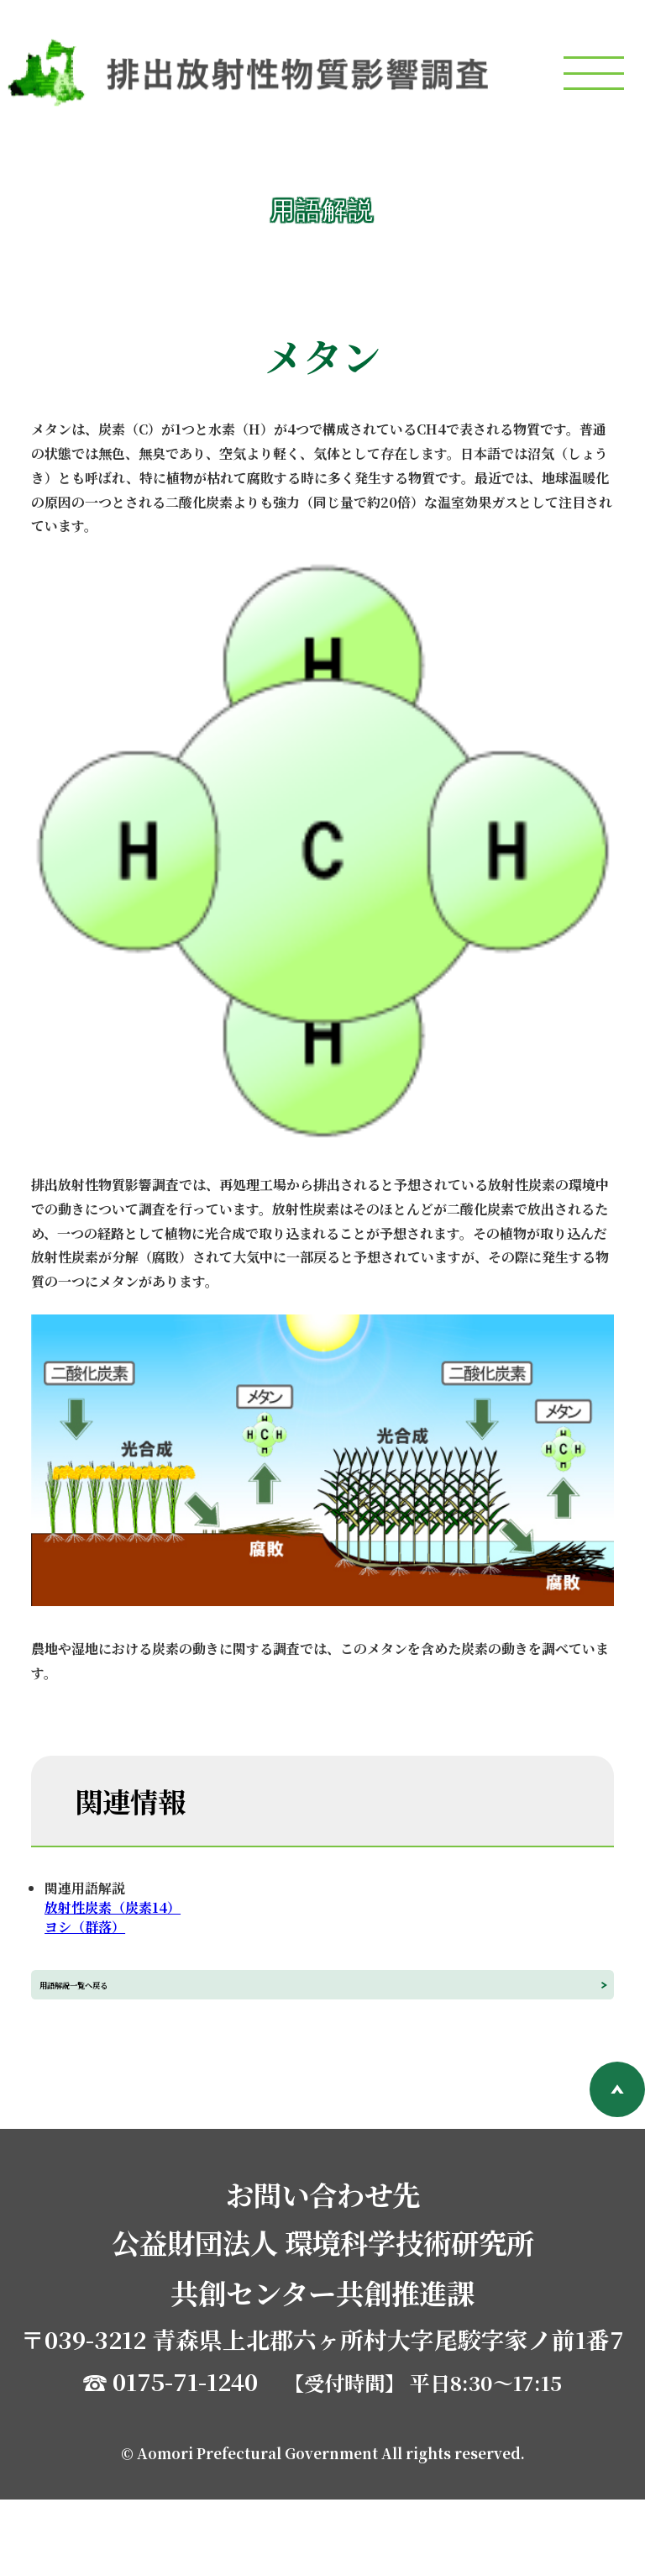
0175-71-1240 (185, 2458)
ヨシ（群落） (85, 1926)
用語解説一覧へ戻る (187, 2023)
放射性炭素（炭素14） (113, 1907)
